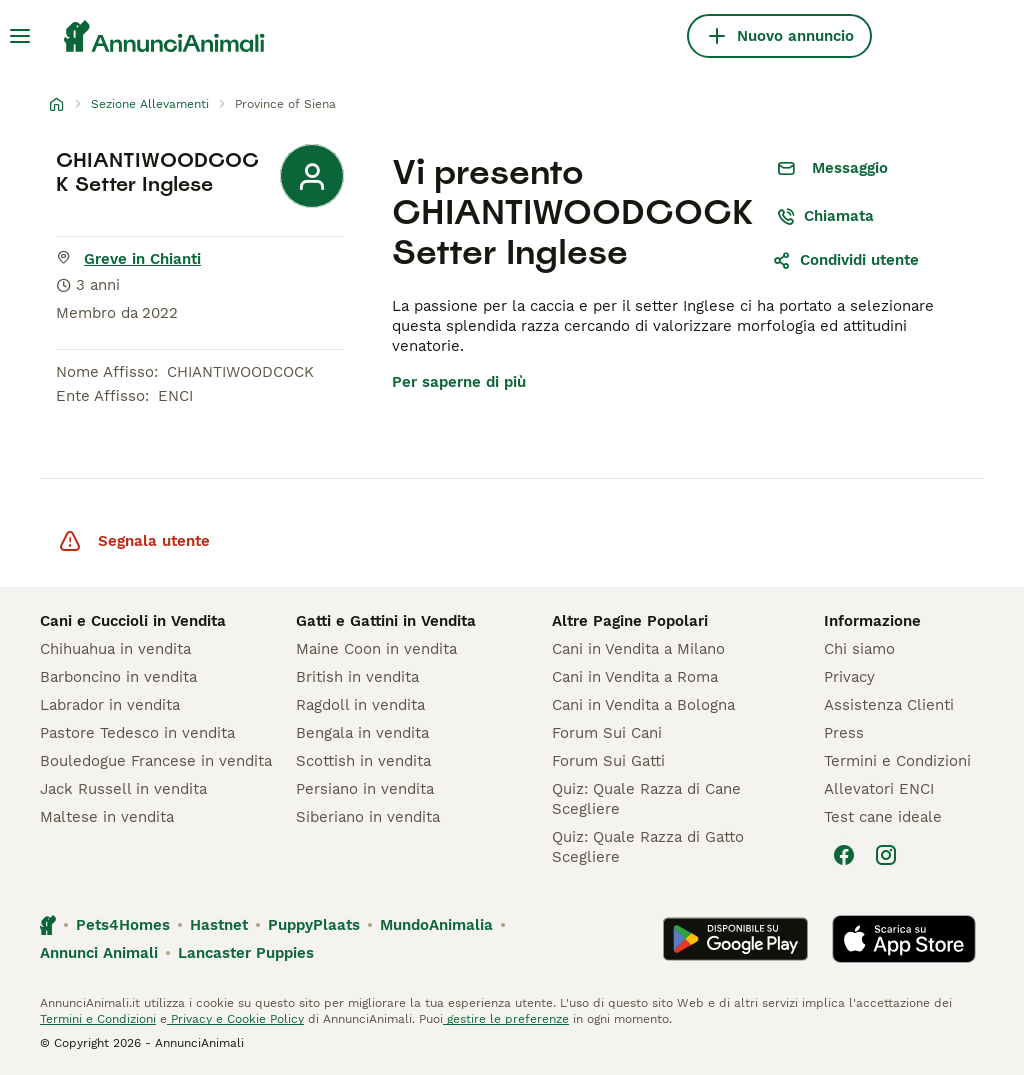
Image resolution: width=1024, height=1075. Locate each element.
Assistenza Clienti (889, 705)
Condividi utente (845, 260)
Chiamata (825, 216)
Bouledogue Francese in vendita (156, 761)
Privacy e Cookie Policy (235, 1019)
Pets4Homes (123, 925)
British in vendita (357, 677)
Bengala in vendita (362, 733)
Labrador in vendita (110, 705)
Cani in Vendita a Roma (635, 677)
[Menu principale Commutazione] (20, 36)
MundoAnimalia (436, 925)
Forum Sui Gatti (608, 761)
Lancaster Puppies (246, 953)
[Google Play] (735, 939)
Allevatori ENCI (879, 789)
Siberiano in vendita (368, 817)
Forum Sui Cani (607, 733)
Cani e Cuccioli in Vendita (133, 621)
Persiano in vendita (365, 789)
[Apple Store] (904, 939)
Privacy (849, 677)
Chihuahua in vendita (115, 649)
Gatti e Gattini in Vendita (386, 621)
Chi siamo (859, 649)
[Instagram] (886, 855)
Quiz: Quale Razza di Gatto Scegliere (648, 847)
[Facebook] (844, 855)
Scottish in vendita (363, 761)
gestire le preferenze (506, 1019)
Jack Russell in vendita (123, 789)
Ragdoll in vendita (360, 705)
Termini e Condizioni (897, 761)
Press (844, 733)
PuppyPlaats (314, 925)
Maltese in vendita (107, 817)
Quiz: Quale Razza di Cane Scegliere (646, 799)
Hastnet (219, 925)
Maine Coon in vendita (376, 649)
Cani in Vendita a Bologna (643, 705)
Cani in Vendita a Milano (638, 649)
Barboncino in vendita (118, 677)
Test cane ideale (883, 817)
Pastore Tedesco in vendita (137, 733)
